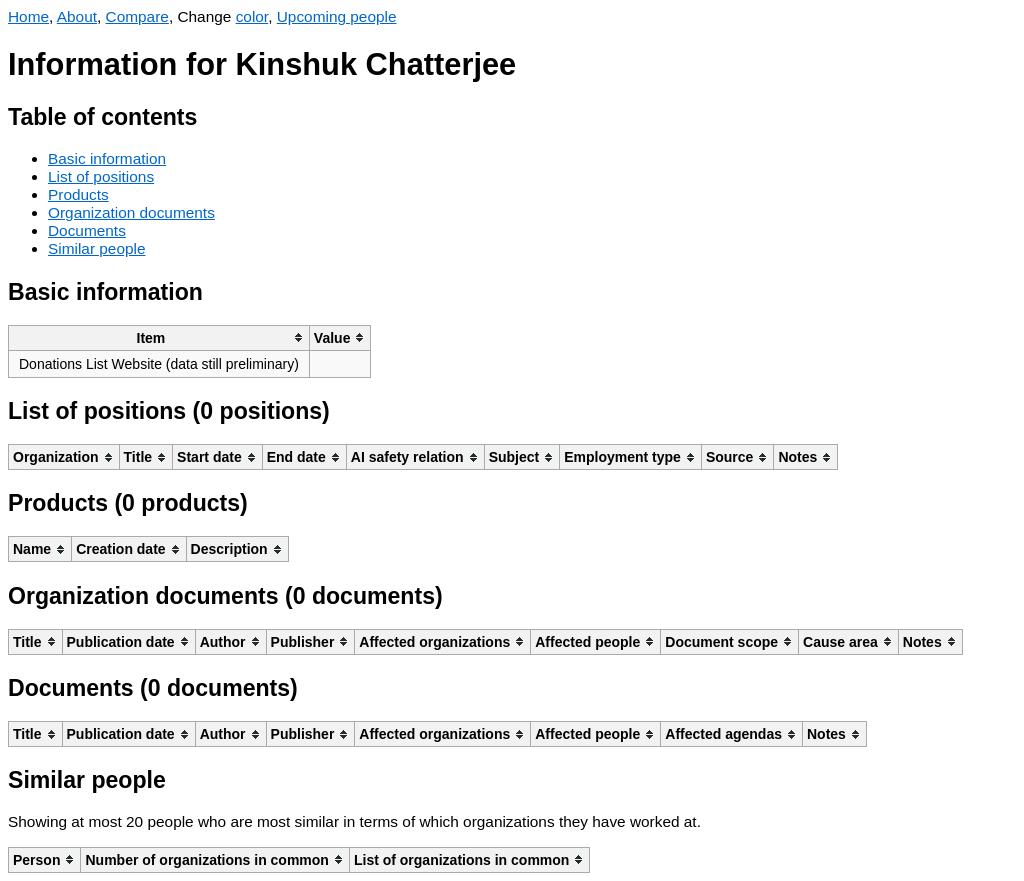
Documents (87, 230)
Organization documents (131, 212)
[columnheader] (159, 337)
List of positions (101, 176)
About (77, 16)
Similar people (97, 248)
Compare (137, 16)
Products (78, 194)
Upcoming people (337, 16)
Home (28, 16)
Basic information (107, 158)
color (252, 16)
